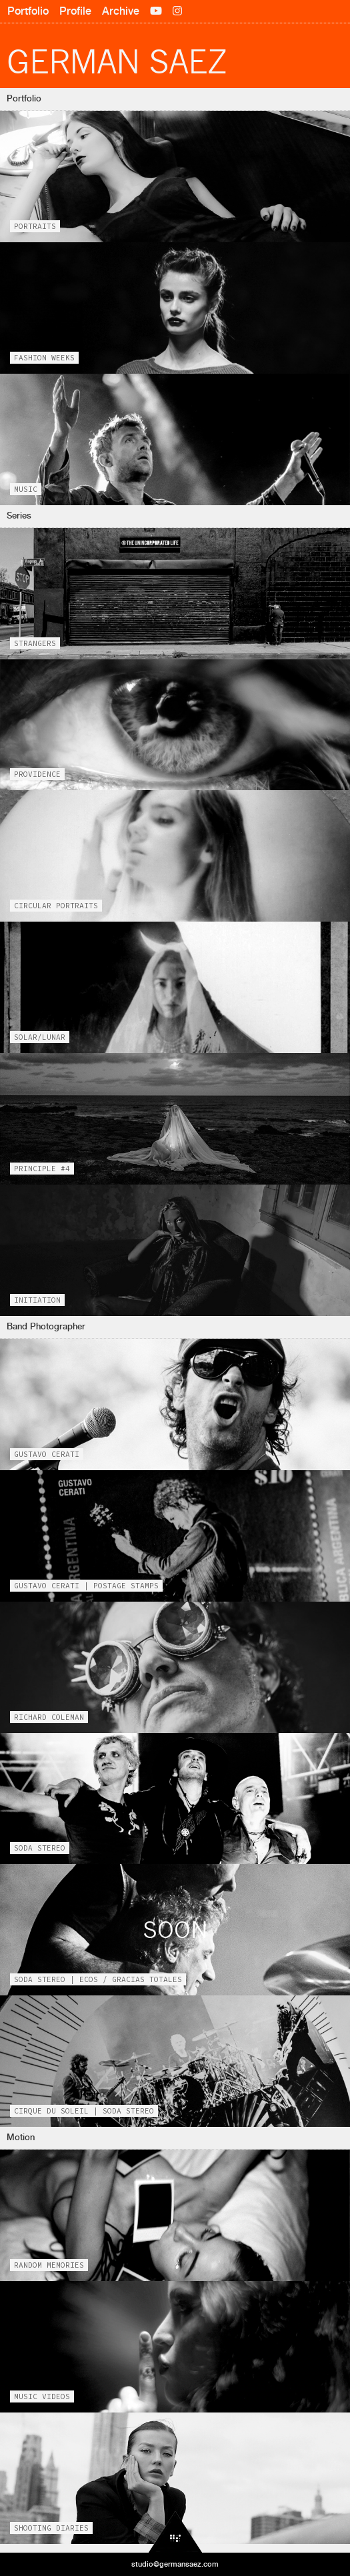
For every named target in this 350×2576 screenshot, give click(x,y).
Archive (120, 11)
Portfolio (28, 11)
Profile (75, 11)
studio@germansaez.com (175, 2564)
